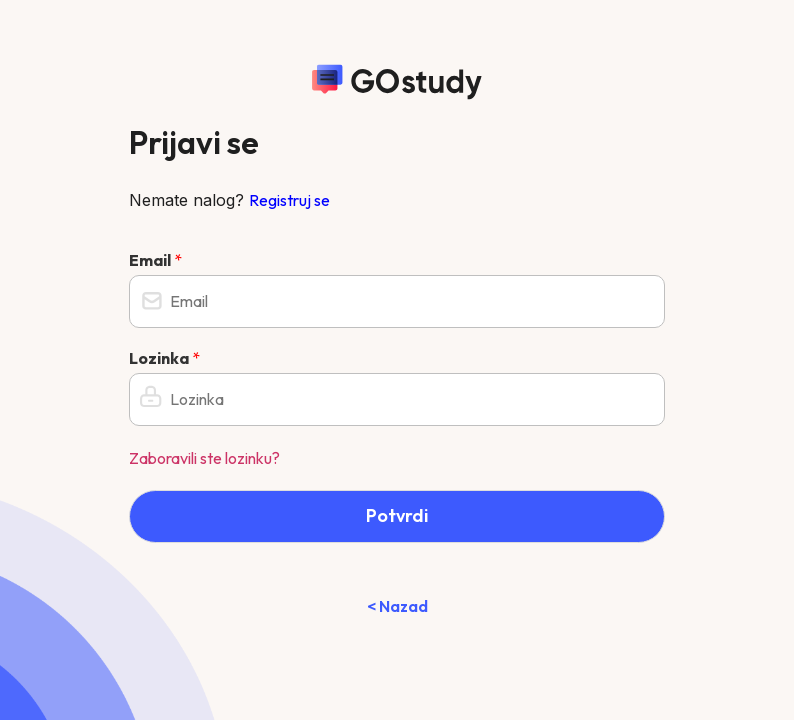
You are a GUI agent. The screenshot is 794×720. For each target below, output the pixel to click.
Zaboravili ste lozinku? (204, 458)
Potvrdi (397, 515)
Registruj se (289, 200)
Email (155, 260)
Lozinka (164, 358)
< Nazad (397, 606)
